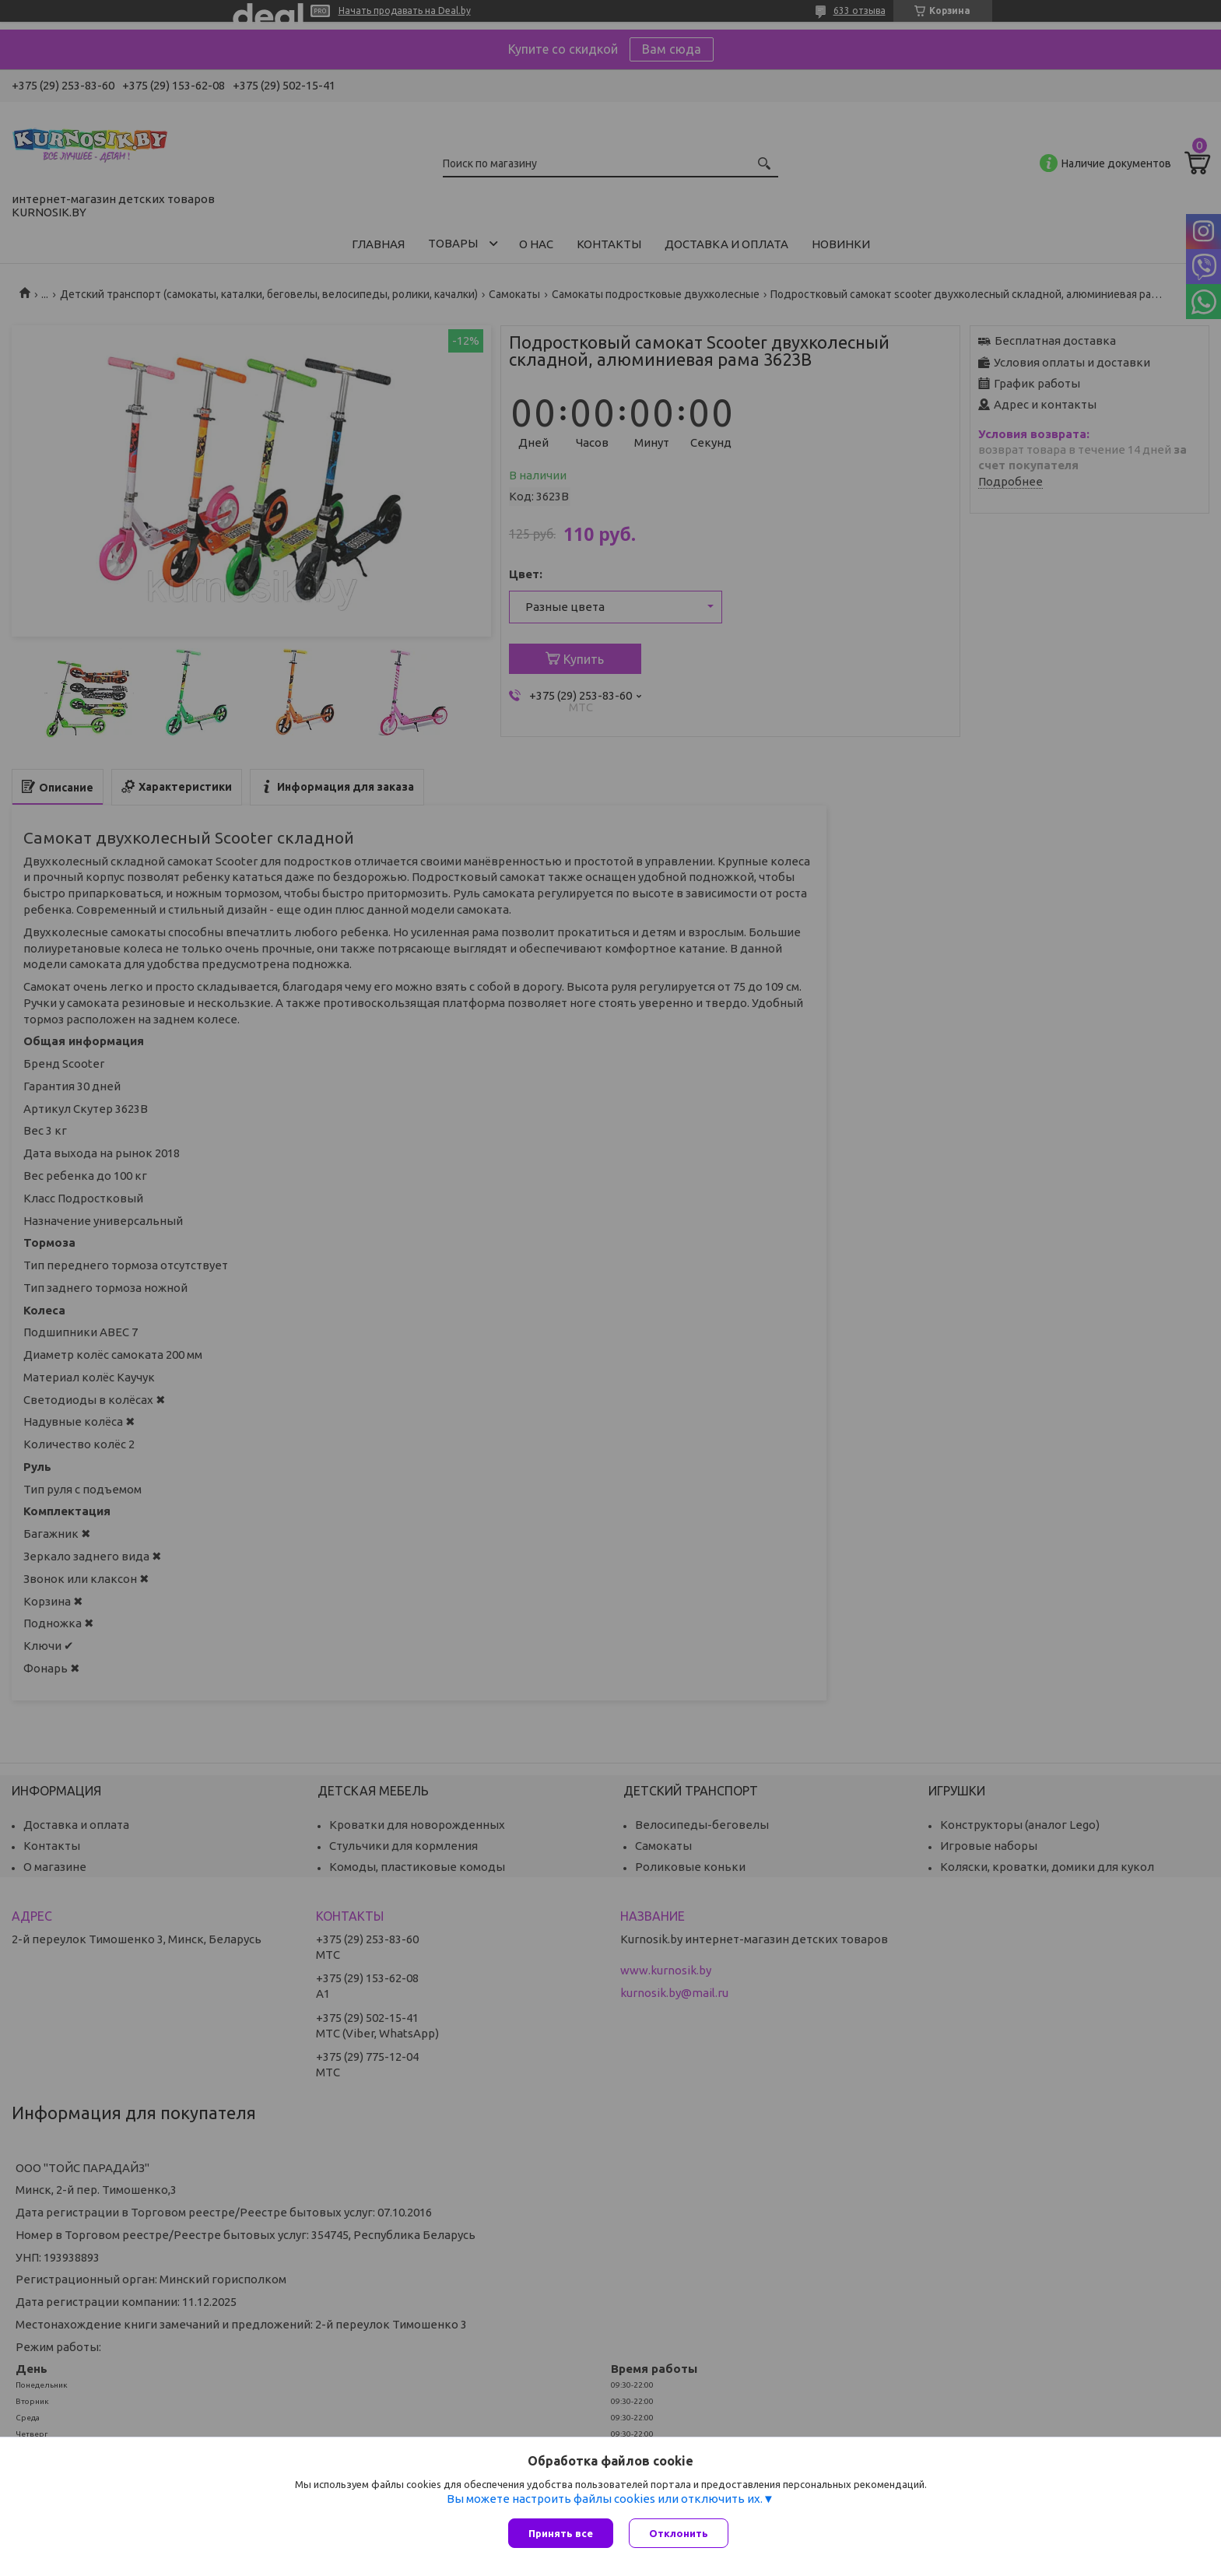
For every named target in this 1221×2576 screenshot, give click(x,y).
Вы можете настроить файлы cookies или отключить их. (605, 2498)
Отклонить (678, 2533)
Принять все (560, 2533)
